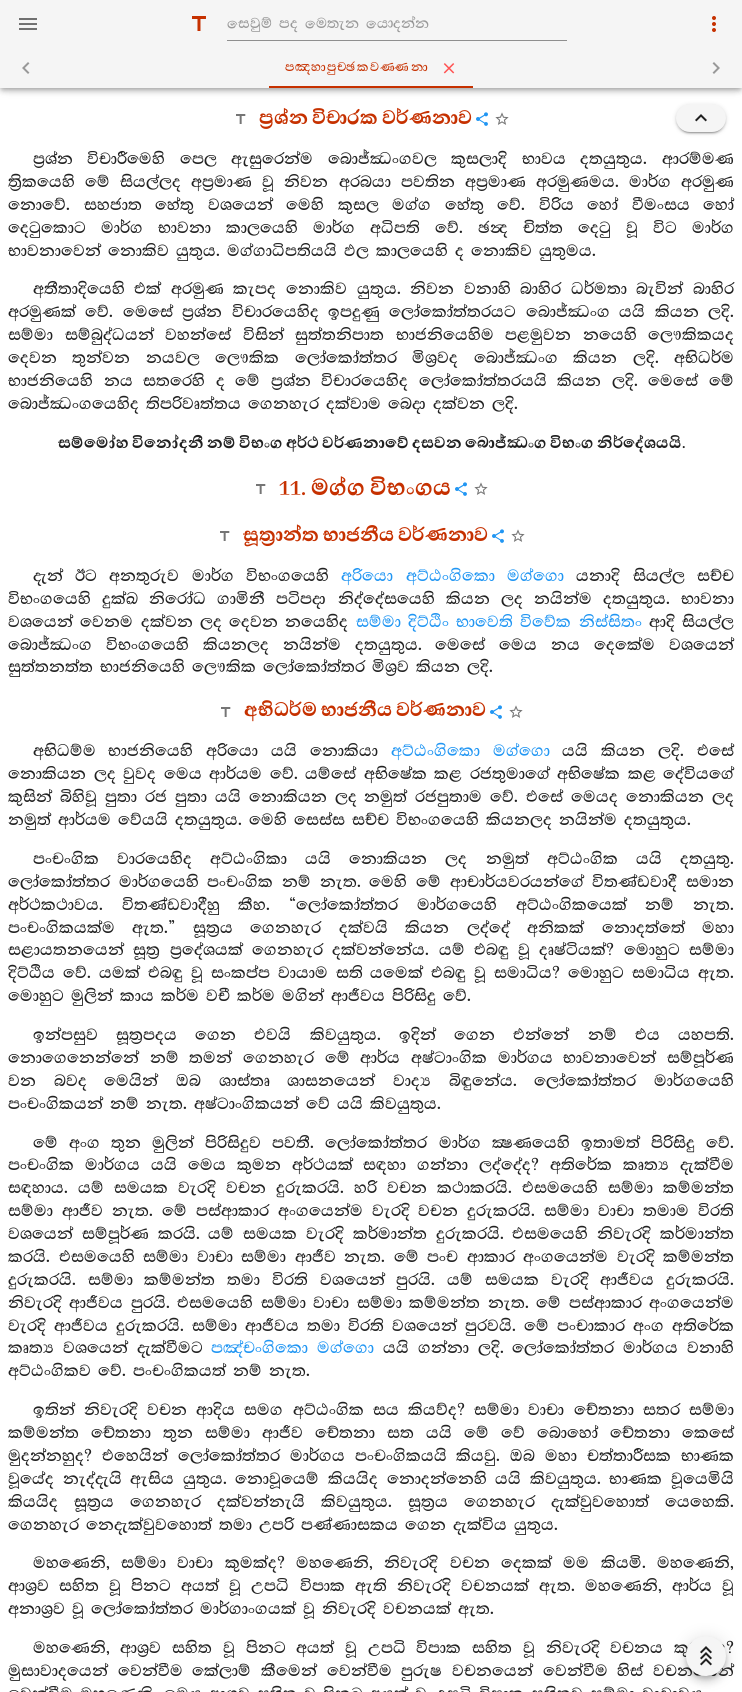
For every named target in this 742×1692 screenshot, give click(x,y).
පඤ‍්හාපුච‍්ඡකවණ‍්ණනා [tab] (375, 68)
